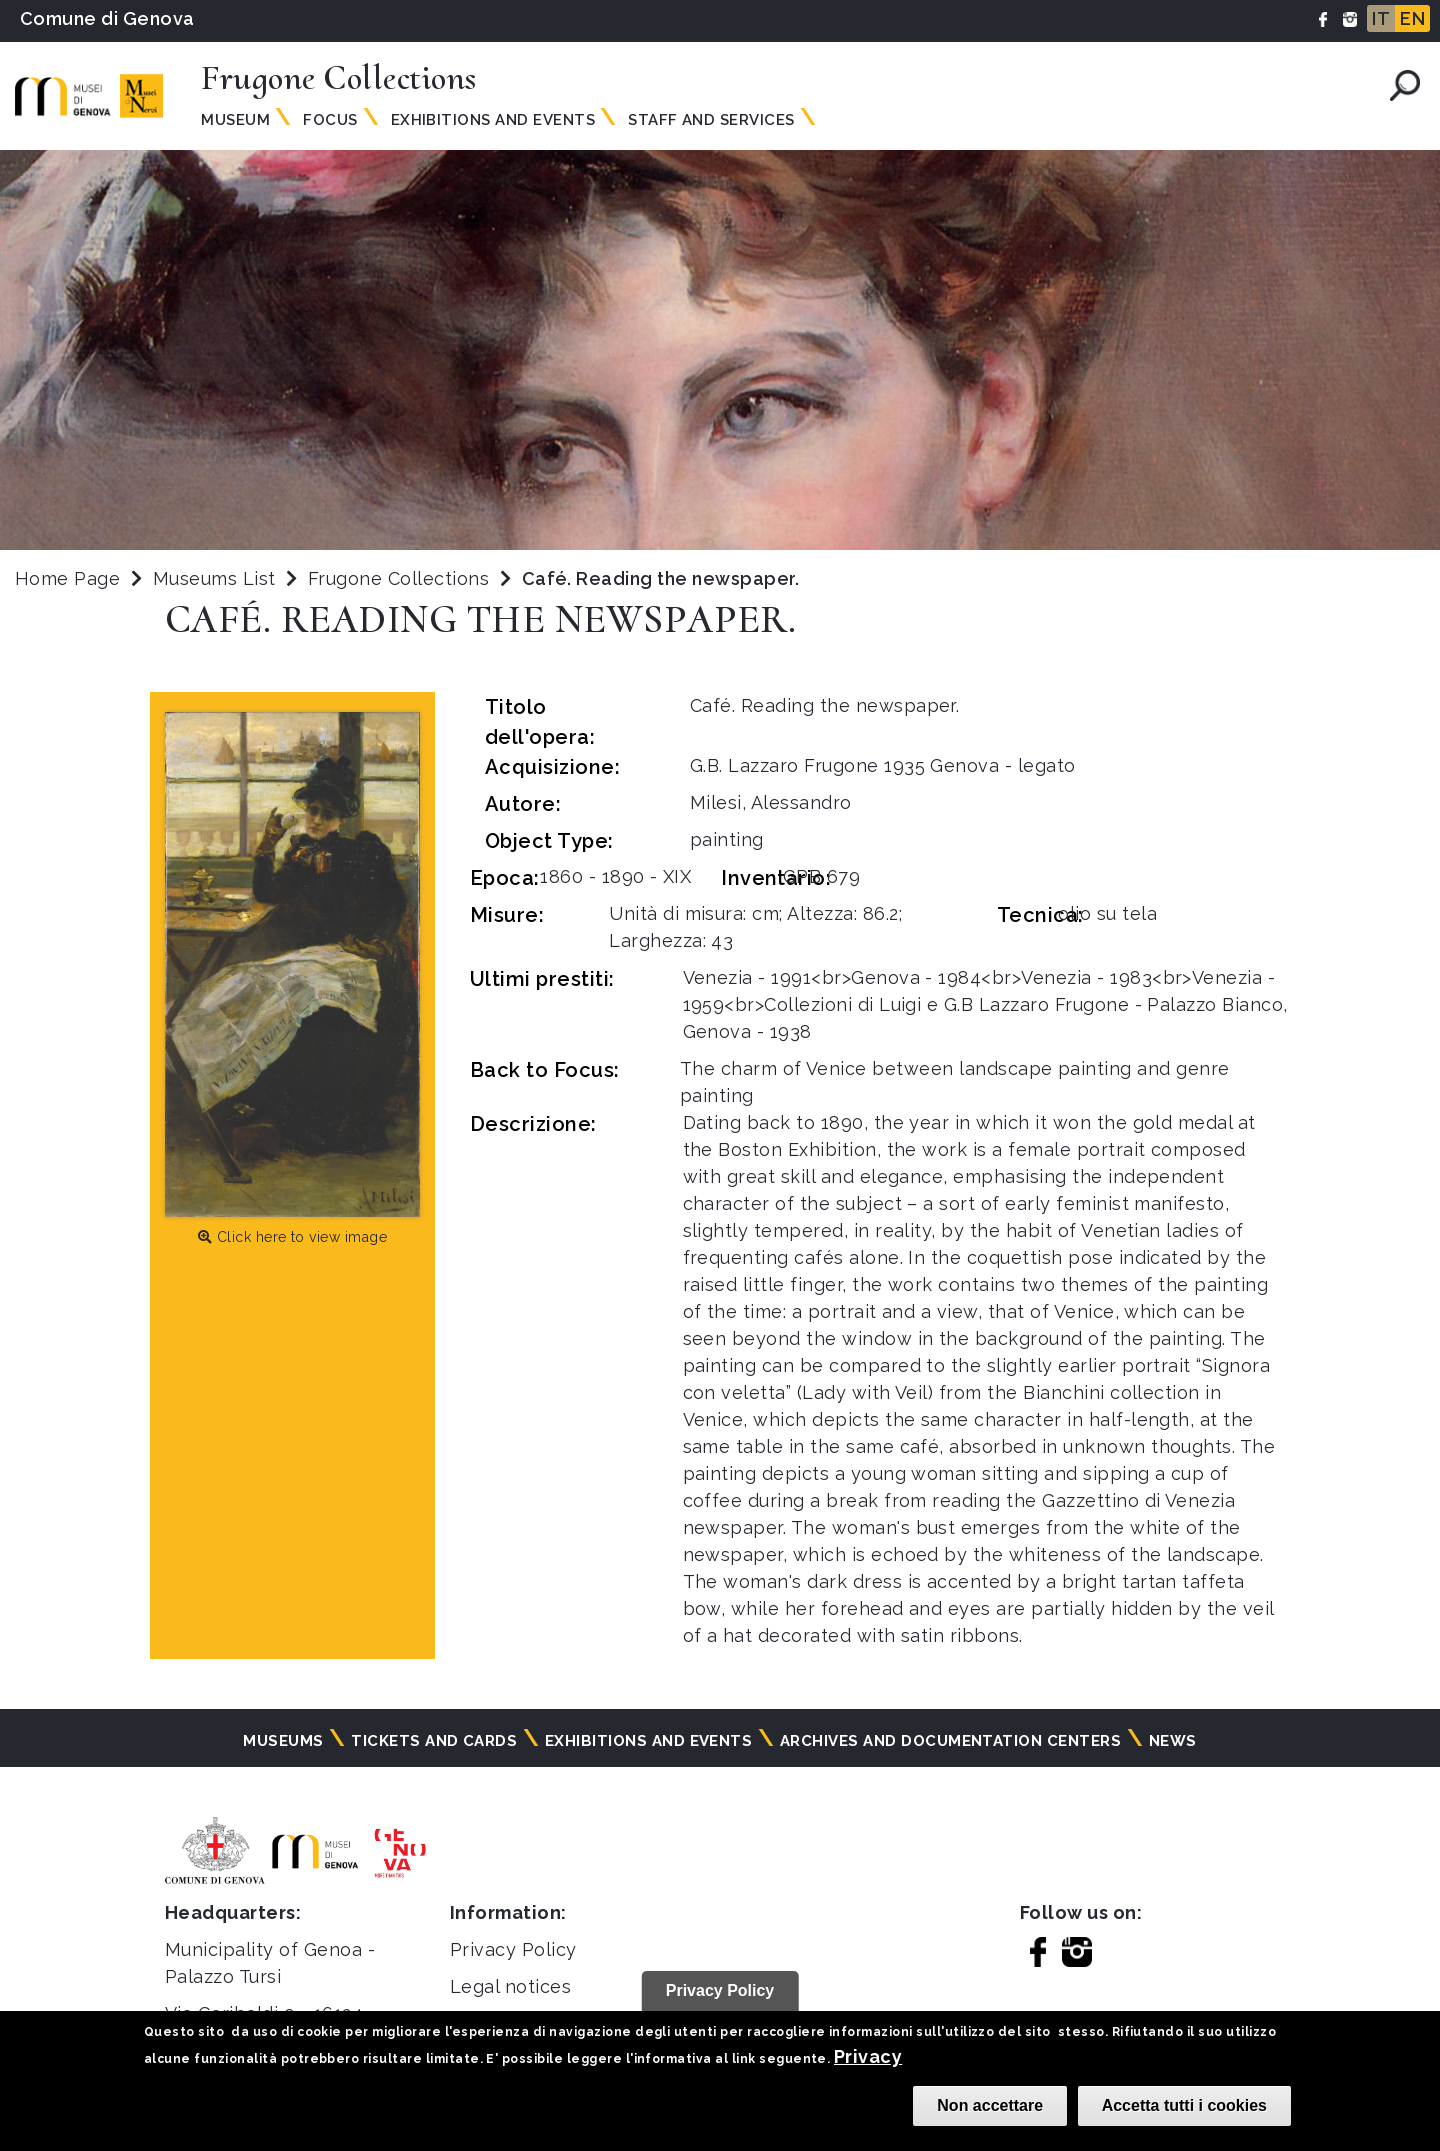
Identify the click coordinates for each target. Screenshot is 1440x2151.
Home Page (67, 578)
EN (1412, 18)
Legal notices (510, 1986)
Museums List (214, 578)
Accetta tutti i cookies (1184, 2105)
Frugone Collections (401, 578)
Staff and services (711, 120)
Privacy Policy (513, 1949)
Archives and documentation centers (950, 1741)
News (1173, 1741)
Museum (235, 120)
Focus (330, 120)
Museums (283, 1741)
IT (1381, 18)
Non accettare (990, 2105)
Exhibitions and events (493, 120)
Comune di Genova (107, 18)
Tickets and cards (434, 1741)
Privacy (868, 2056)
